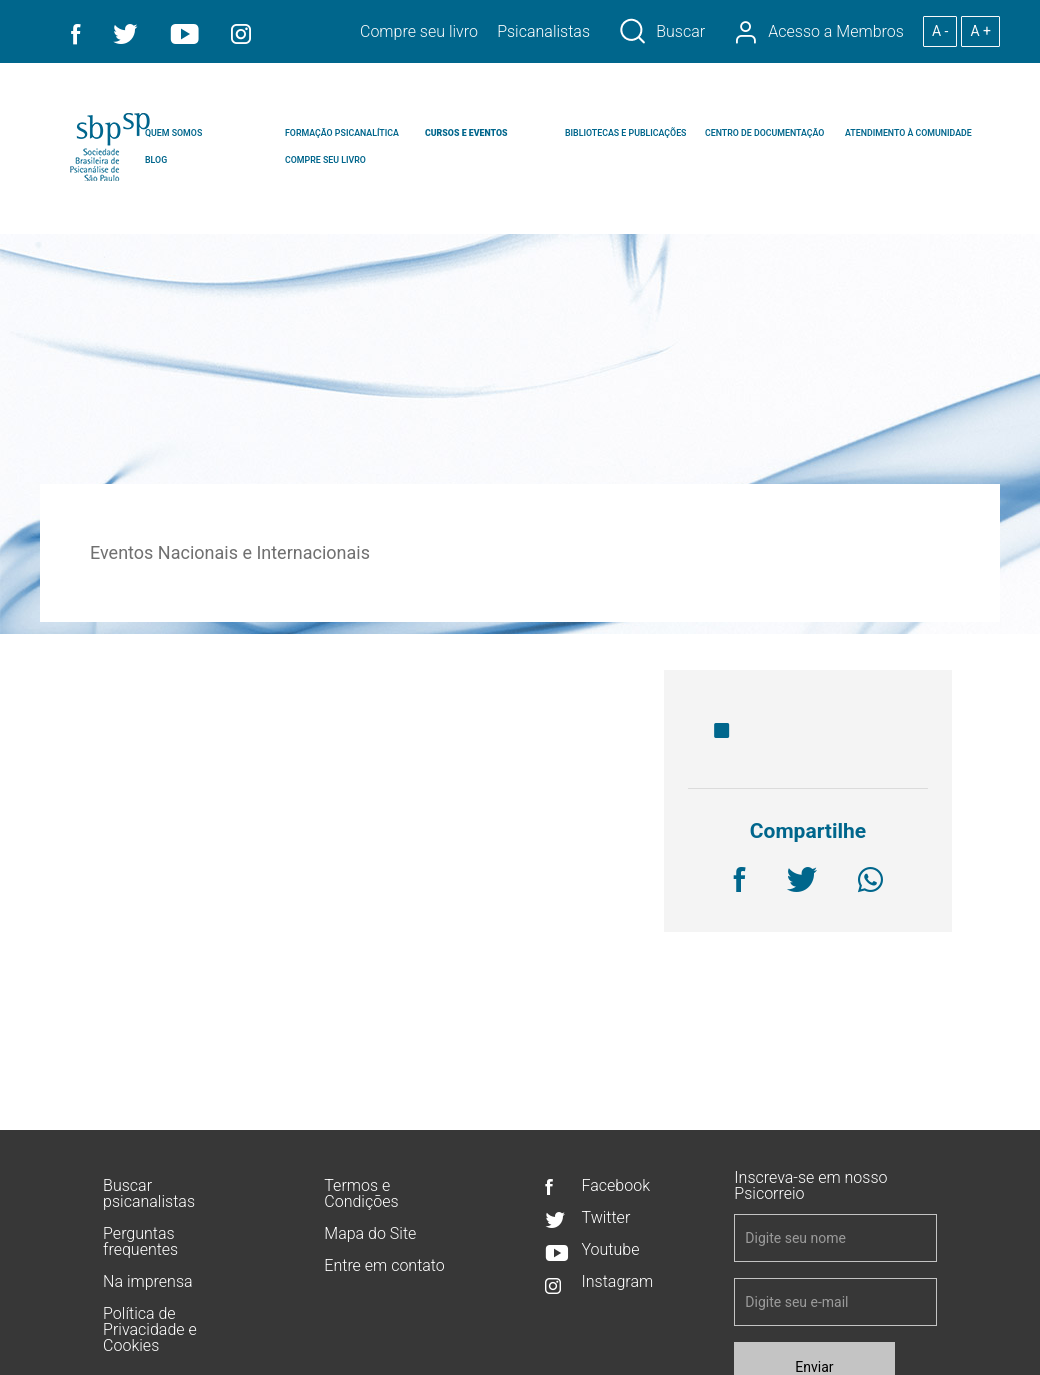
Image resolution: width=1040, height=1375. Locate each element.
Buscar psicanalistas (149, 1194)
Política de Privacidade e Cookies (150, 1330)
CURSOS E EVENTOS (466, 133)
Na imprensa (147, 1282)
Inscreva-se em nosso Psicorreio (810, 1187)
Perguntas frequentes (140, 1242)
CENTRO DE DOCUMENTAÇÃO (764, 133)
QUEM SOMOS (173, 133)
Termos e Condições (361, 1194)
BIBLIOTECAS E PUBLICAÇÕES (626, 133)
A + (980, 31)
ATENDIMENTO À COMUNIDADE (908, 133)
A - (940, 31)
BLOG (156, 160)
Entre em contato (384, 1266)
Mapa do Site (370, 1234)
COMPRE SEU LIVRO (325, 160)
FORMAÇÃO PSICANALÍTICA (342, 133)
